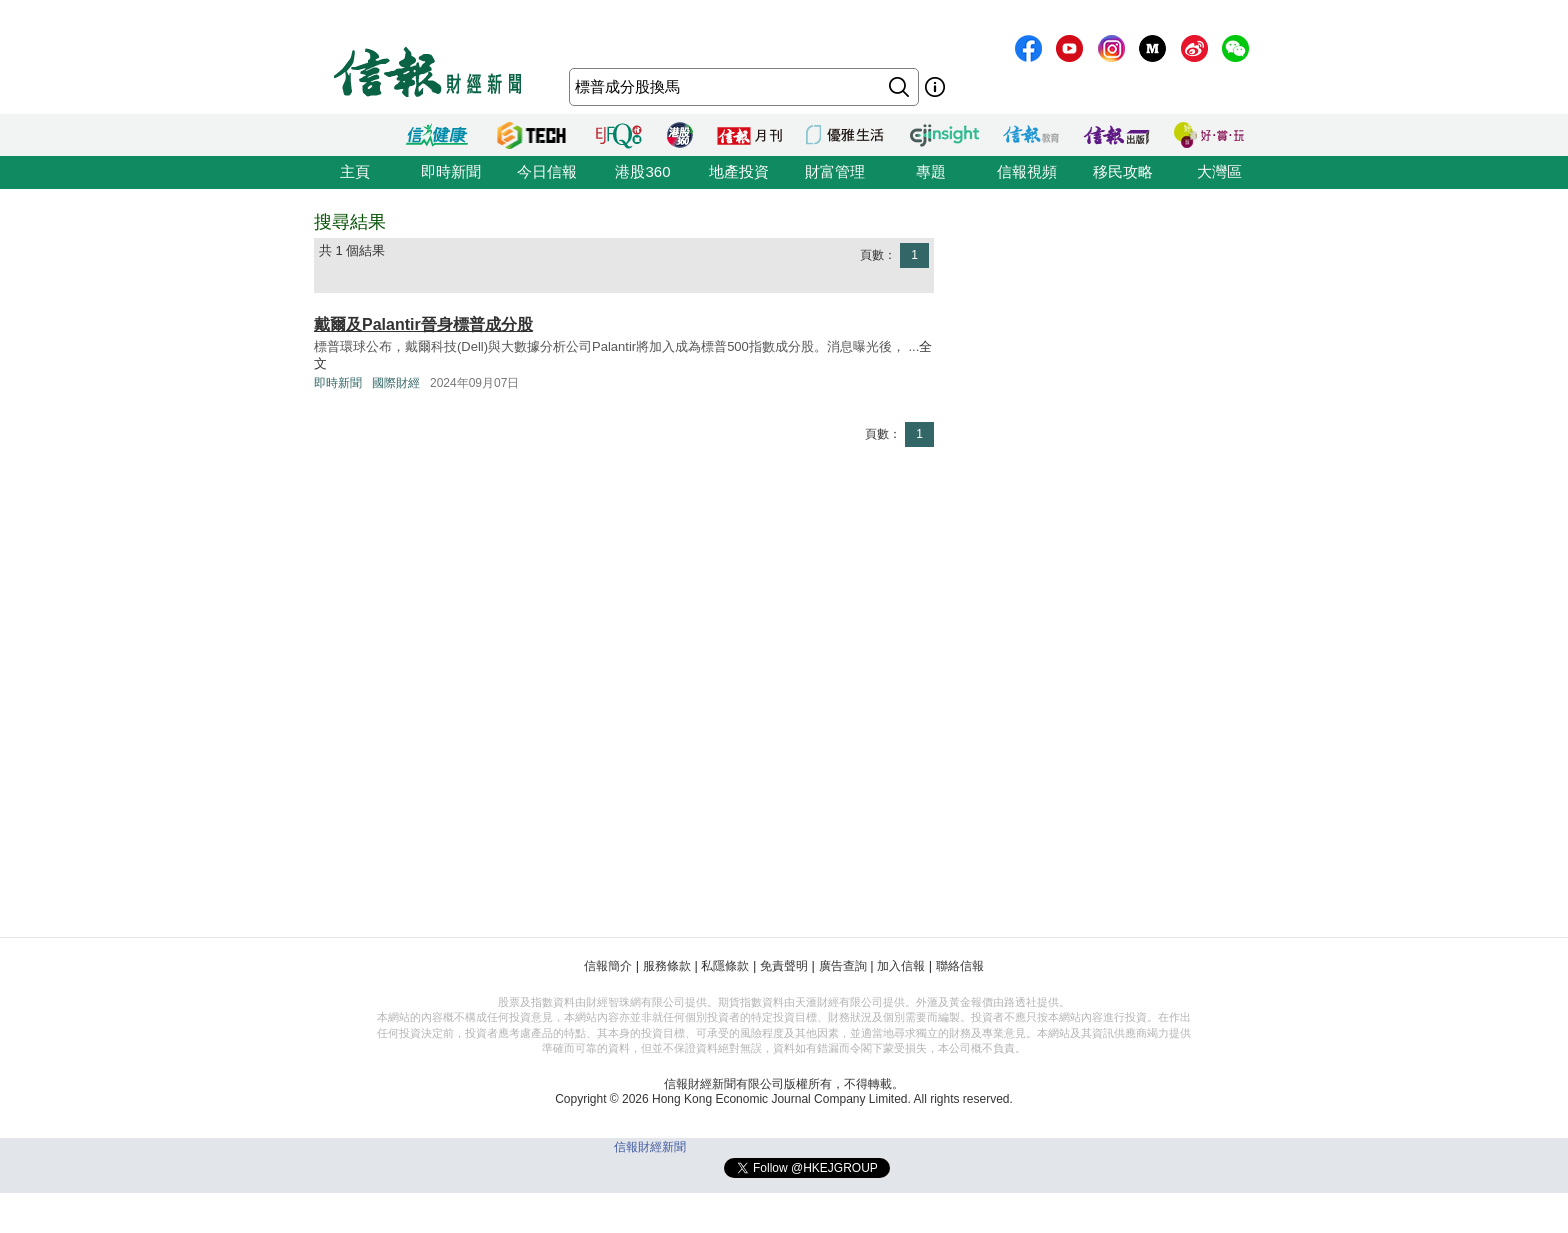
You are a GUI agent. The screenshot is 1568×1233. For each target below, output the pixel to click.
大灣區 (1219, 171)
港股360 (642, 171)
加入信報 (901, 966)
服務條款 (667, 966)
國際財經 (396, 383)
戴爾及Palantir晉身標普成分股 (423, 324)
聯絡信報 (960, 966)
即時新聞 (451, 171)
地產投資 (739, 171)
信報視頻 (1027, 171)
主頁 (355, 171)
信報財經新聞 (650, 1147)
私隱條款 (725, 966)
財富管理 (835, 171)
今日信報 (547, 171)
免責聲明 (784, 966)
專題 (931, 171)
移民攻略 (1123, 171)
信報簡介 (608, 966)
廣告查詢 (843, 966)
